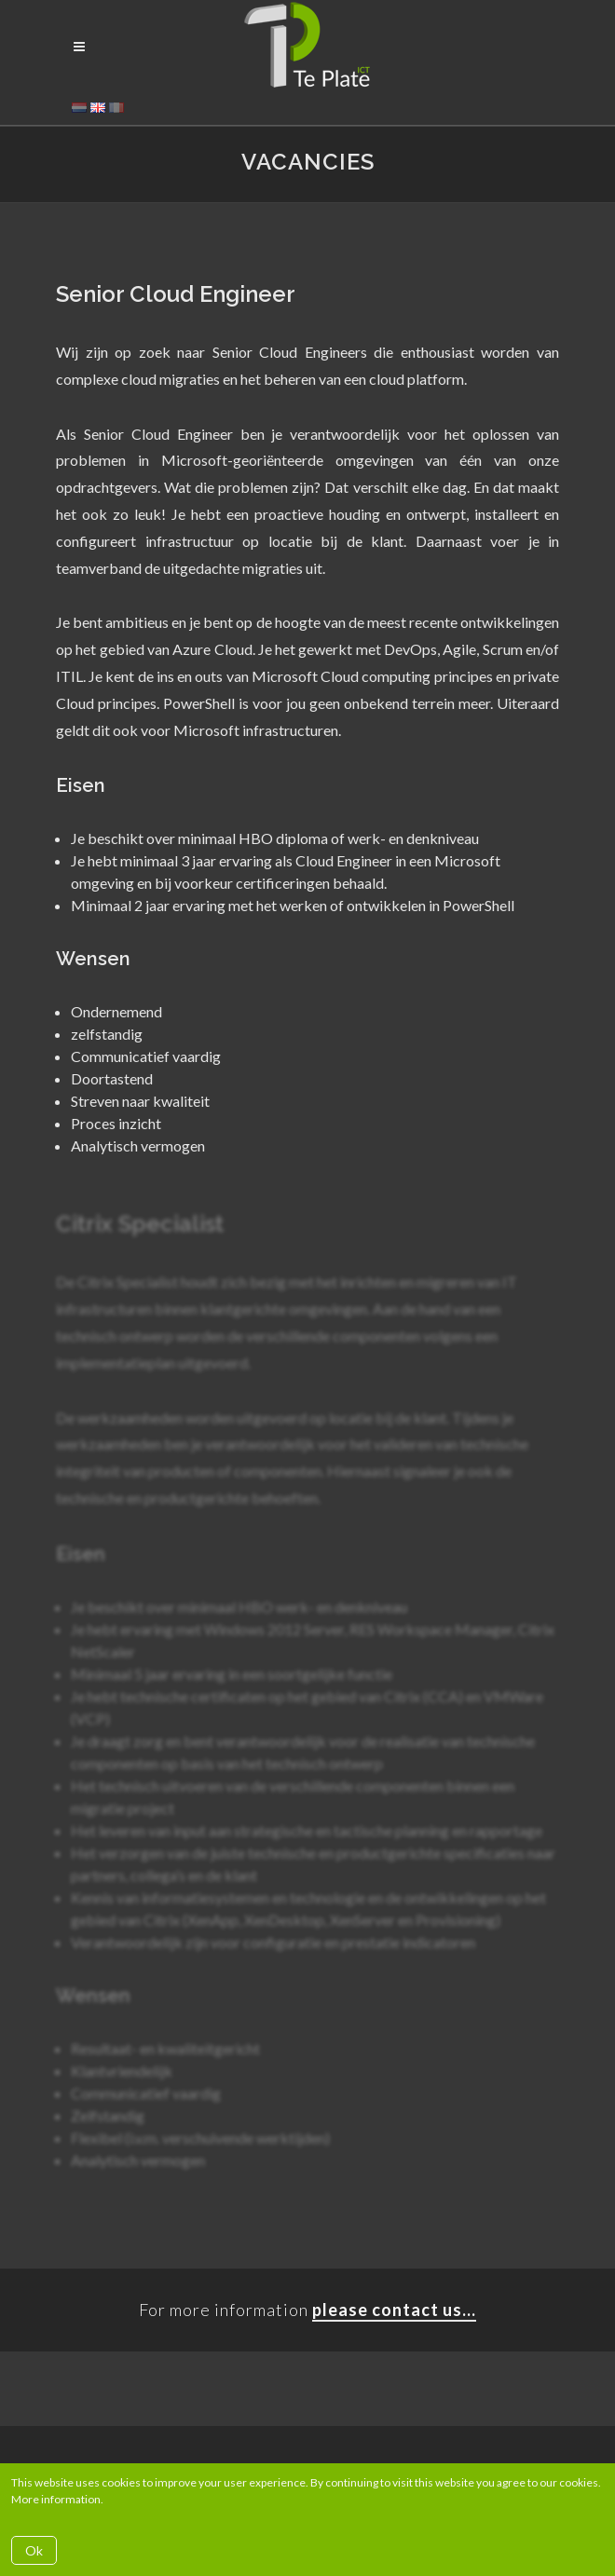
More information (56, 2499)
